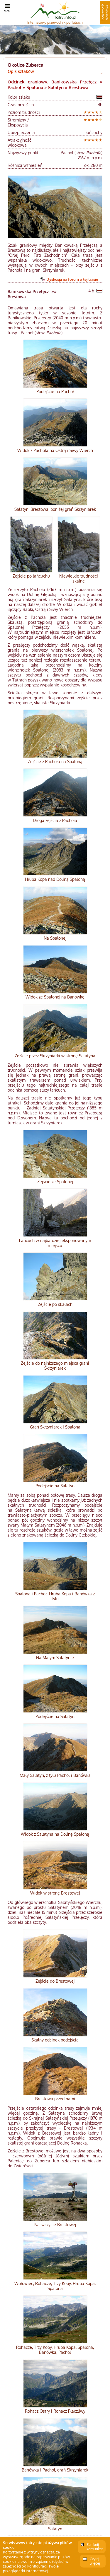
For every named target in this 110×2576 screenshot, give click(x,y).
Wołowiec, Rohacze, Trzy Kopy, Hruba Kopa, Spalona (55, 2286)
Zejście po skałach (55, 1304)
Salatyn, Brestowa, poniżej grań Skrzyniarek (55, 509)
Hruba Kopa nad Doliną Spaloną (55, 879)
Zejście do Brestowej (55, 1981)
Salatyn (55, 2528)
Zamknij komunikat (95, 2546)
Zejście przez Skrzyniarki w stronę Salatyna (55, 1055)
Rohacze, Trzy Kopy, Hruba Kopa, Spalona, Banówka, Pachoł (55, 2350)
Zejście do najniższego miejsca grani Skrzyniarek (55, 1366)
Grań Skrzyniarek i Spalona (55, 1426)
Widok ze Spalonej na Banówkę (55, 996)
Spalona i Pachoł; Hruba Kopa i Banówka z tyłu (55, 1596)
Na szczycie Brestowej (55, 2224)
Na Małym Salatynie (55, 1657)
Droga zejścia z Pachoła (55, 820)
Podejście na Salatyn (55, 1485)
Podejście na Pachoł (55, 391)
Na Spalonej (55, 938)
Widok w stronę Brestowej (55, 1892)
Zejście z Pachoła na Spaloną (55, 761)
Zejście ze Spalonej (55, 1181)
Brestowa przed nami (55, 2098)
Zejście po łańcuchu (31, 575)
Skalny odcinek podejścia (55, 2039)
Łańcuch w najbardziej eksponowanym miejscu (55, 1243)
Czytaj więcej (95, 2561)
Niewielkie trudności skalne (78, 578)
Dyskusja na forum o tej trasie (72, 279)
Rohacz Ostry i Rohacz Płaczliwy (55, 2411)
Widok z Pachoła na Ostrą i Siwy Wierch (55, 450)
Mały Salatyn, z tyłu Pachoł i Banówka (55, 1775)
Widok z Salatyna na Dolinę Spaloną (55, 1834)
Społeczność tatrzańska (105, 12)
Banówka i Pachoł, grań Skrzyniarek (55, 2469)
